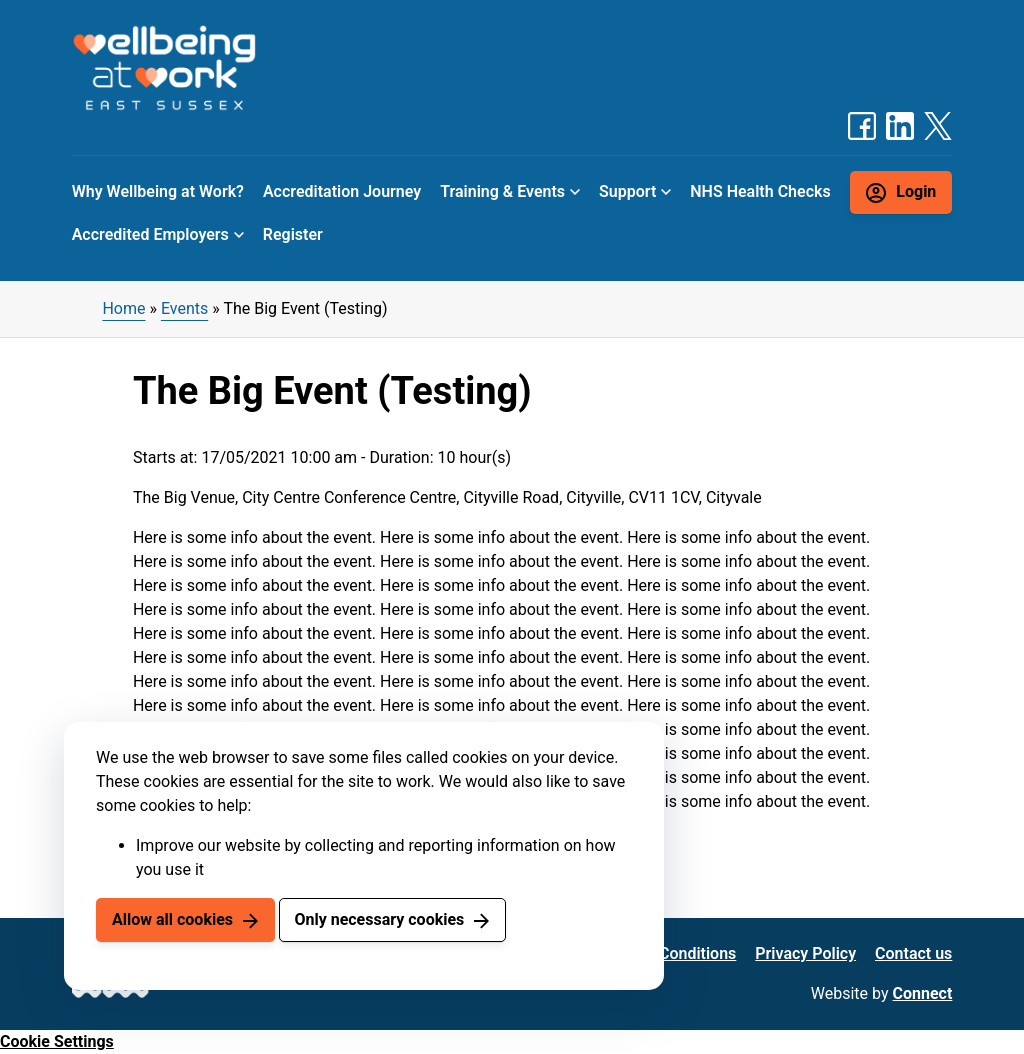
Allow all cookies (172, 919)
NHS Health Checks (760, 191)
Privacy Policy (805, 953)
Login (916, 191)
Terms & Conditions (665, 953)
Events (184, 308)
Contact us (913, 953)
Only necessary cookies (379, 919)
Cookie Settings (57, 1041)
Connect (923, 993)
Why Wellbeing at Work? (158, 191)
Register (293, 234)
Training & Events (502, 191)
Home (123, 308)
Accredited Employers (150, 234)
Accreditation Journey (342, 191)
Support (627, 191)
